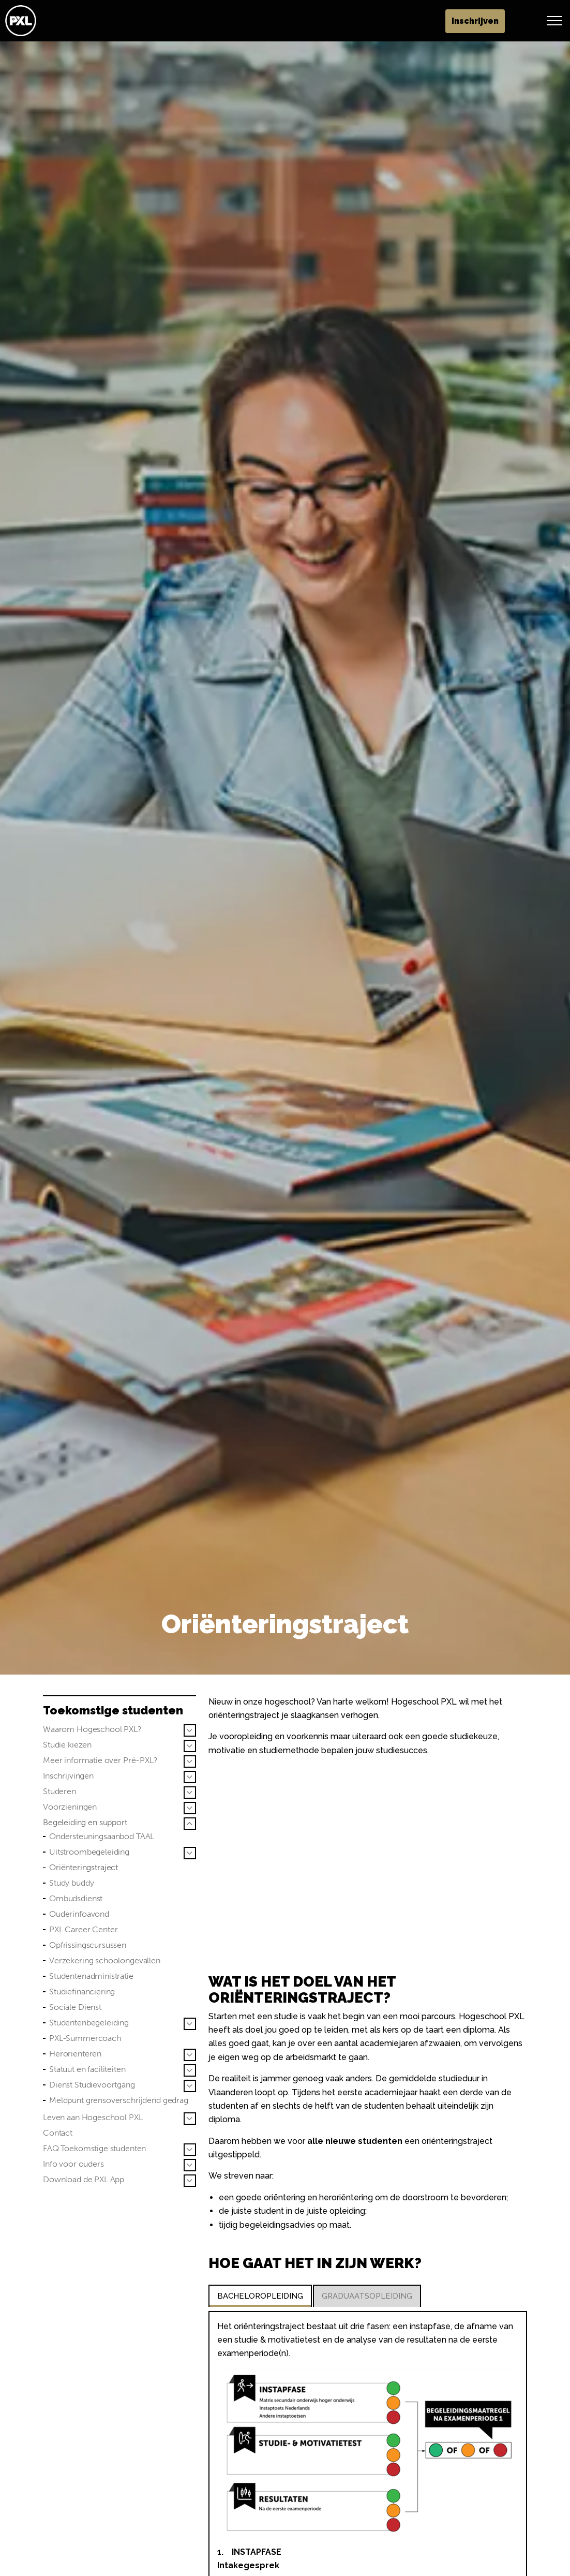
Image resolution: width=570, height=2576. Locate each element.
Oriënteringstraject (83, 1867)
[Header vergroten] (554, 20)
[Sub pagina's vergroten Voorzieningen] (190, 1808)
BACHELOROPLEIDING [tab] (260, 2296)
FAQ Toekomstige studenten (94, 2148)
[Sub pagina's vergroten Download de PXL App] (190, 2180)
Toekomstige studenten (113, 1710)
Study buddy (71, 1883)
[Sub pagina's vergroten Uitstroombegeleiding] (190, 1853)
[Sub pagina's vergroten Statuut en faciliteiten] (190, 2070)
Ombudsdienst (75, 1898)
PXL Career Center (83, 1929)
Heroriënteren (75, 2054)
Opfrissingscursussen (87, 1945)
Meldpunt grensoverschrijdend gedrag (118, 2100)
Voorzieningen (70, 1807)
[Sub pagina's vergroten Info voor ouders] (190, 2165)
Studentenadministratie (91, 1976)
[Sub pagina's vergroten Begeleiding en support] (190, 1823)
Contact (57, 2133)
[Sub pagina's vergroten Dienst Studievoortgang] (190, 2086)
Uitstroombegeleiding (89, 1852)
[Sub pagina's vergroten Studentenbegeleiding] (190, 2024)
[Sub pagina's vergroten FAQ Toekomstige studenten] (190, 2149)
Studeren (59, 1791)
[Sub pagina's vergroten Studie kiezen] (190, 1746)
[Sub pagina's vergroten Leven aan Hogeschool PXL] (190, 2118)
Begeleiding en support (85, 1822)
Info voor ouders (73, 2164)
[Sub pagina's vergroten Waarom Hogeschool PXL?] (190, 1730)
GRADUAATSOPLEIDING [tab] (367, 2296)
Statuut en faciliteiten (87, 2069)
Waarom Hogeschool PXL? (92, 1729)
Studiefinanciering (82, 1991)
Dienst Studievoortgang (92, 2085)
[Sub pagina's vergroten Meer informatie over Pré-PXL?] (190, 1761)
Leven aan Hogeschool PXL (92, 2117)
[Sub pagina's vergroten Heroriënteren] (190, 2055)
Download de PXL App (83, 2179)
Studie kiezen (67, 1745)
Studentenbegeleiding (89, 2022)
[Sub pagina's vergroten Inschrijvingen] (190, 1777)
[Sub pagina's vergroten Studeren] (190, 1792)
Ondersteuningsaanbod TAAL (101, 1836)
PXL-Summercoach (85, 2038)
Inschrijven (510, 21)
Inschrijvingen (68, 1776)
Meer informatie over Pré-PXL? (100, 1760)
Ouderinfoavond (79, 1914)
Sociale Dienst (75, 2007)
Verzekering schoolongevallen (104, 1960)
